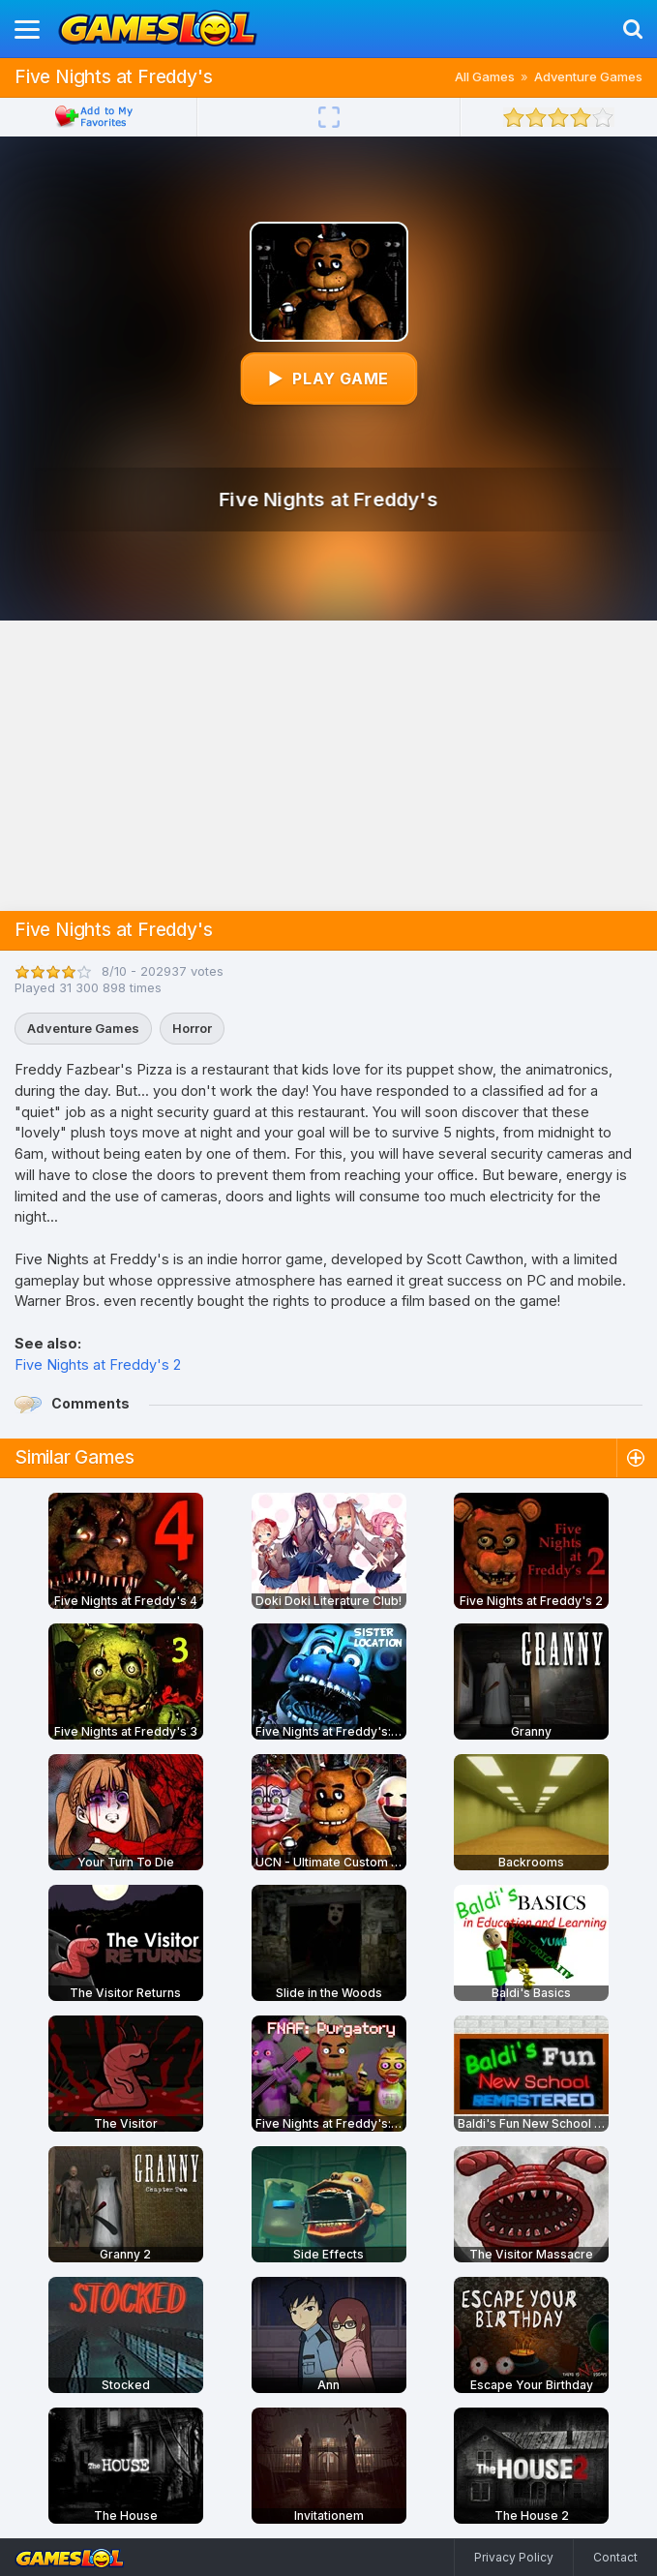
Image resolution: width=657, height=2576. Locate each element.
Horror (192, 1028)
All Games (485, 76)
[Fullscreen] (329, 117)
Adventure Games (588, 76)
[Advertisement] (329, 766)
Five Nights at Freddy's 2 (98, 1364)
